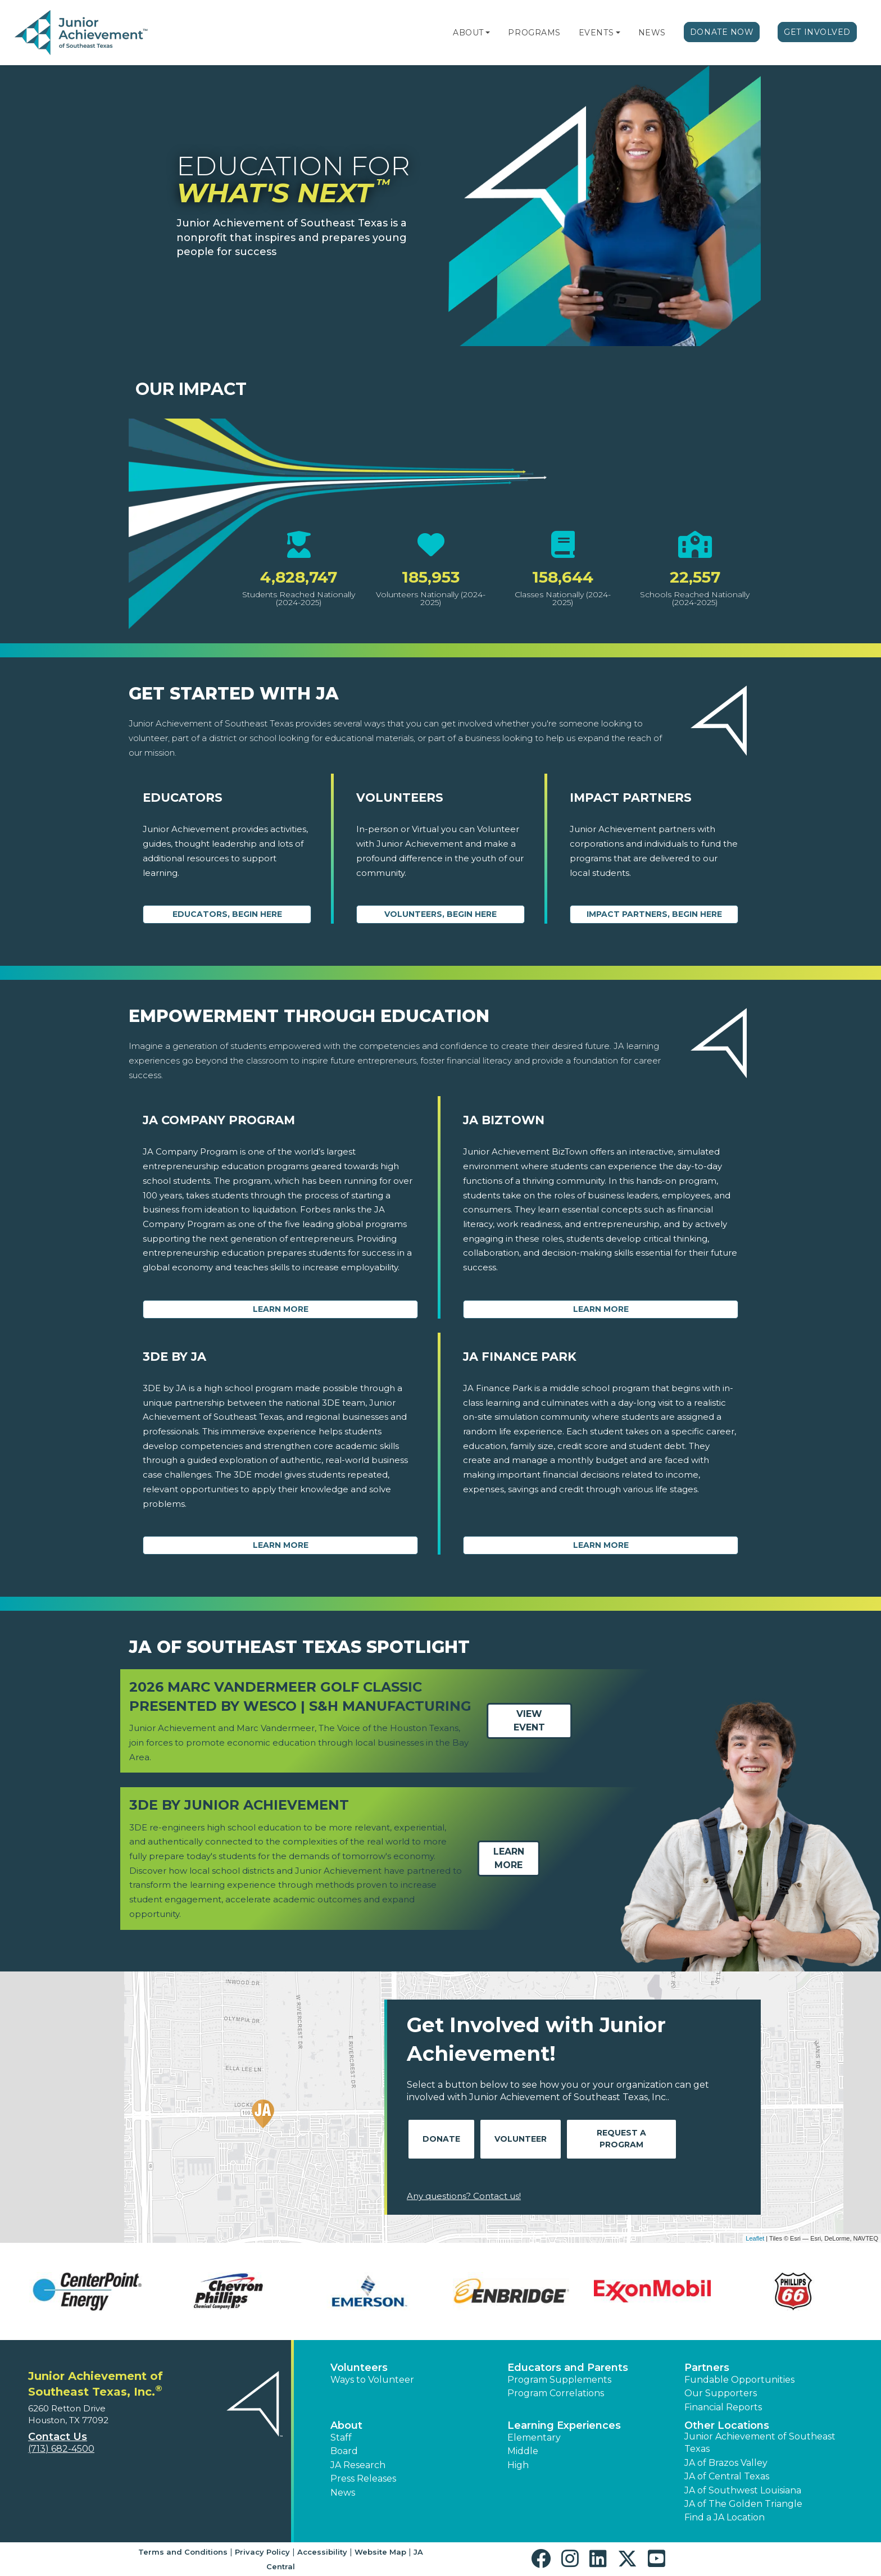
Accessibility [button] (322, 2551)
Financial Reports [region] (723, 2407)
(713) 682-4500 (61, 2448)
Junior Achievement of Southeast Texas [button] (759, 2442)
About (468, 33)
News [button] (342, 2492)
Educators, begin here (227, 914)
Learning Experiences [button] (564, 2425)
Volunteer (520, 2139)
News (652, 33)
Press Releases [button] (363, 2478)
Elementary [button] (534, 2437)
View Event (529, 1721)
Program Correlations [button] (555, 2393)
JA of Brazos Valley (726, 2462)
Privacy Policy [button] (262, 2551)
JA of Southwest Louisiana (742, 2490)
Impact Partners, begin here (654, 914)
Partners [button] (706, 2368)
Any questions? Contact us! (464, 2196)
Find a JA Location (724, 2517)
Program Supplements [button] (559, 2379)
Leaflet (755, 2238)
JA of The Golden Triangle (743, 2503)
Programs (534, 33)
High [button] (518, 2465)
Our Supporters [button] (720, 2393)
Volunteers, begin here (440, 914)
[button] (487, 33)
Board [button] (344, 2451)
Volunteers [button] (359, 2368)
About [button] (346, 2425)
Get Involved (817, 32)
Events (596, 33)
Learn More (280, 1309)
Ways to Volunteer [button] (372, 2379)
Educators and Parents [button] (567, 2368)
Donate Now (722, 32)
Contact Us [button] (57, 2437)
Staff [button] (341, 2437)
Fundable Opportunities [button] (739, 2379)
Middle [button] (522, 2451)
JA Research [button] (357, 2465)
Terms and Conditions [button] (183, 2551)
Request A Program (621, 2139)
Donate (441, 2139)
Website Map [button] (380, 2551)
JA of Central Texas (726, 2476)
